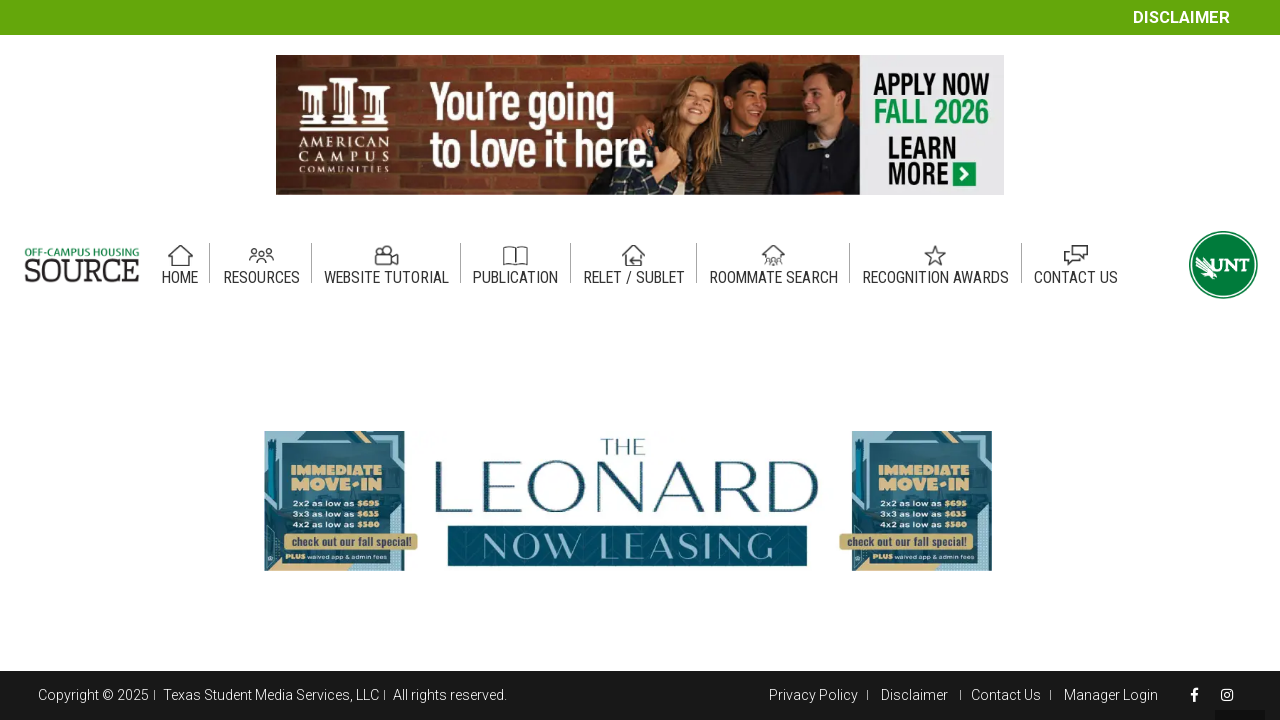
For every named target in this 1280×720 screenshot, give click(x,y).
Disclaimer (1181, 17)
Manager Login (1111, 695)
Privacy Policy (813, 695)
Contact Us (1006, 695)
